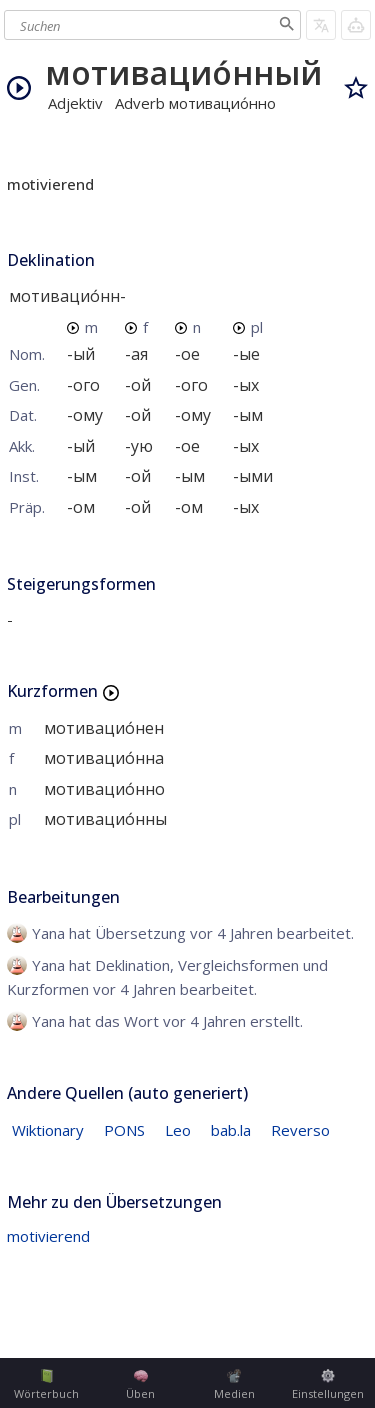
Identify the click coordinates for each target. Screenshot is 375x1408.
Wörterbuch (46, 1385)
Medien (234, 1385)
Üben (140, 1385)
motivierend (48, 1236)
